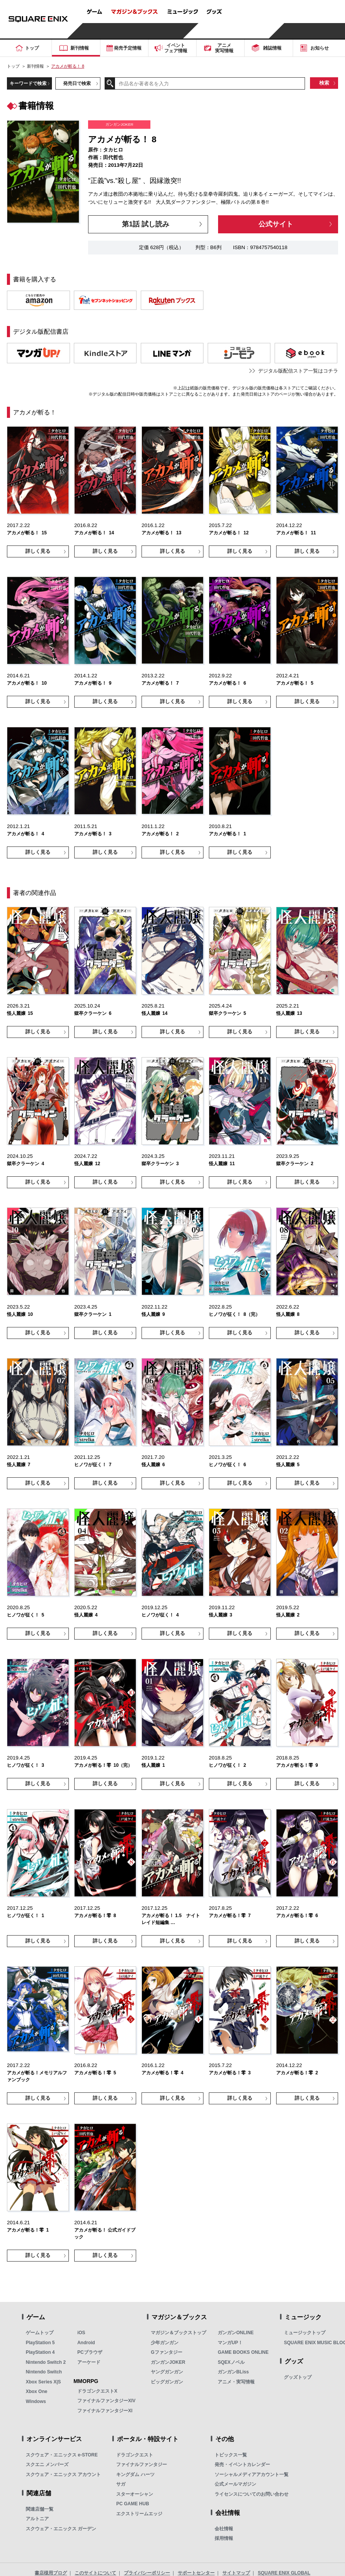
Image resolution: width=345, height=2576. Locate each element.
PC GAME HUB (132, 2503)
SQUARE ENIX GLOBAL (284, 2573)
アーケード (88, 2362)
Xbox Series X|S (43, 2382)
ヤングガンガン (167, 2372)
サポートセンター (196, 2573)
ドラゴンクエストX (97, 2391)
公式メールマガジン (235, 2484)
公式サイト (275, 224)
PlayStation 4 (40, 2352)
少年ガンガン (164, 2342)
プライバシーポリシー (147, 2573)
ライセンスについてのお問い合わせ (251, 2494)
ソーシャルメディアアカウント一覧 (251, 2474)
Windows (36, 2401)
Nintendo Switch (44, 2372)
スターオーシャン (134, 2494)
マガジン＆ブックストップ (178, 2332)
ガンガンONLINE (235, 2332)
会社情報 (224, 2528)
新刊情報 (35, 66)
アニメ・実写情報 (236, 2382)
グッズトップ (298, 2377)
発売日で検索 (77, 83)
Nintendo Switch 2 (46, 2362)
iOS (81, 2332)
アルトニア (37, 2518)
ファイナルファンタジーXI (104, 2410)
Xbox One (36, 2391)
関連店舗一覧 (39, 2509)
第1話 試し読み (145, 224)
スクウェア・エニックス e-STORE (62, 2455)
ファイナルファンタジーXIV (106, 2400)
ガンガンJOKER (168, 2362)
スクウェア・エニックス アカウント (63, 2474)
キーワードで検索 (28, 83)
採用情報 (224, 2538)
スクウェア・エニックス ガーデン (61, 2528)
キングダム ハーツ (135, 2474)
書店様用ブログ (51, 2573)
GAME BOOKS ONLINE (243, 2352)
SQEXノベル (231, 2362)
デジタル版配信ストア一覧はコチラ (298, 371)
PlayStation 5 (40, 2342)
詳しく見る (37, 551)
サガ (120, 2484)
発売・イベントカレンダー (242, 2464)
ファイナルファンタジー (141, 2464)
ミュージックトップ (304, 2332)
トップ (13, 66)
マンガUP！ (230, 2342)
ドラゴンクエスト (134, 2455)
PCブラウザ (89, 2352)
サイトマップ (236, 2573)
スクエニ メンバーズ (47, 2464)
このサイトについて (95, 2573)
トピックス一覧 (231, 2455)
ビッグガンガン (167, 2382)
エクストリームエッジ (139, 2513)
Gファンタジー (166, 2352)
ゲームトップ (39, 2332)
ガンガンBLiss (233, 2372)
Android (86, 2342)
